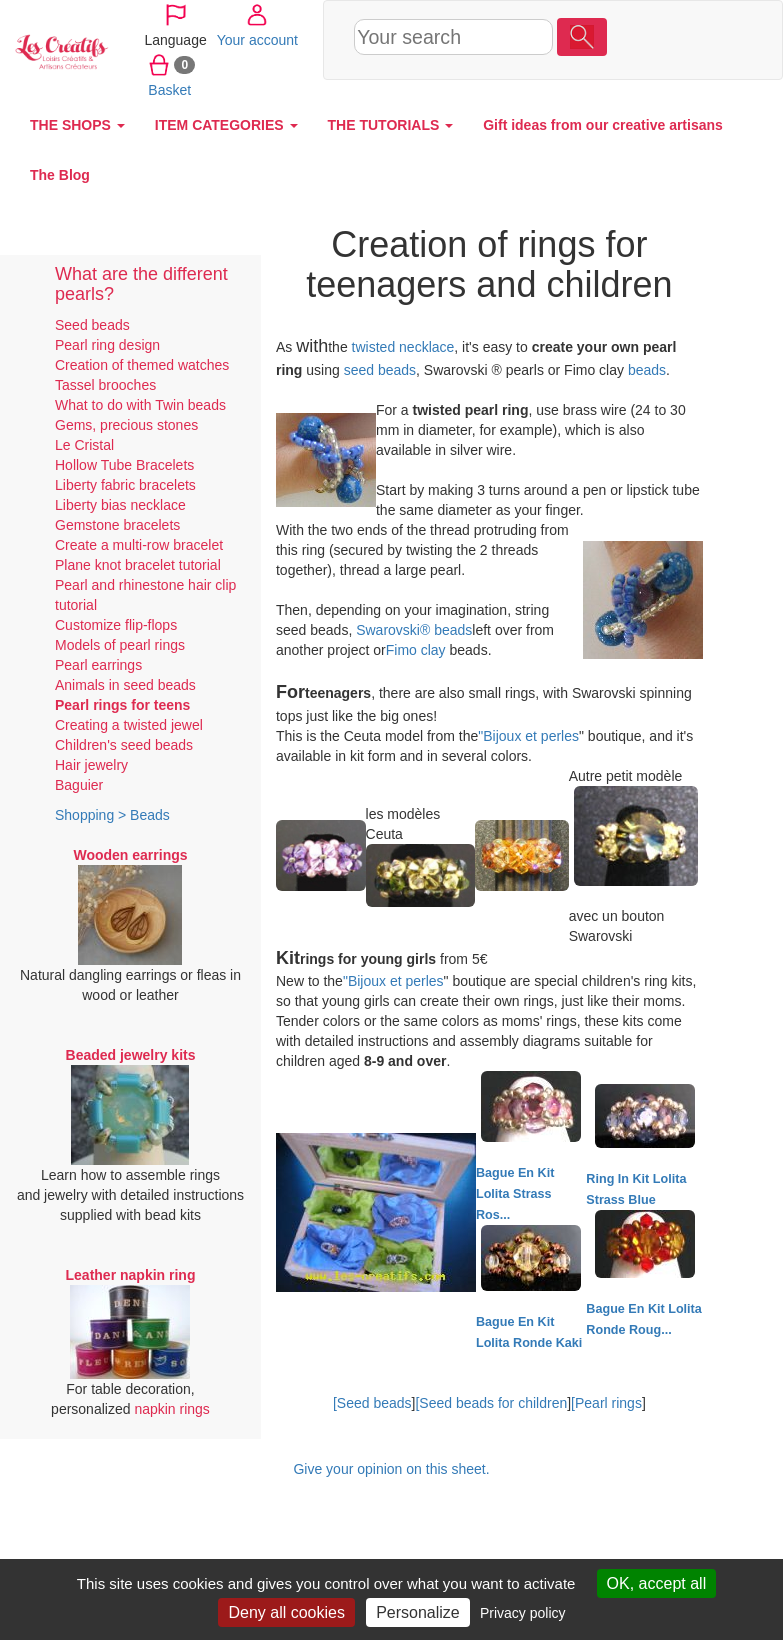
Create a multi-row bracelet (139, 545)
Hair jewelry (91, 765)
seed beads (380, 370)
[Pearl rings (606, 1403)
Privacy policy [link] (523, 1613)
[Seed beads (372, 1403)
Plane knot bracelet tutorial (138, 565)
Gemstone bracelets (117, 525)
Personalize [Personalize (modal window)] (418, 1612)
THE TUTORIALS (391, 125)
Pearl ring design (107, 345)
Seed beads (92, 325)
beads (647, 370)
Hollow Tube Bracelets (124, 465)
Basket (634, 89)
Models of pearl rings (120, 645)
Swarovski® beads (414, 630)
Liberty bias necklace (120, 505)
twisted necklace (403, 347)
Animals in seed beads (125, 685)
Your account (649, 39)
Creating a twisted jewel (129, 725)
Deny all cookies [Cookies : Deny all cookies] (286, 1612)
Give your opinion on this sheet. (391, 1469)
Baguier (79, 785)
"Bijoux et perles (528, 736)
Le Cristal (84, 445)
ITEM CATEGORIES (226, 125)
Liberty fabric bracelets (125, 485)
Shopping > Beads (112, 815)
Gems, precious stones (126, 425)
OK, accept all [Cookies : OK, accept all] (657, 1583)
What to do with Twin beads (140, 405)
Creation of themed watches (142, 365)
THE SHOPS (77, 125)
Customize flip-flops (116, 625)
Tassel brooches (105, 385)
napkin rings (172, 1409)
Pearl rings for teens (122, 705)
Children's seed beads (124, 745)
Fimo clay (416, 650)
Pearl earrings (98, 665)
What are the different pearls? (141, 284)
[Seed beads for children (491, 1403)
